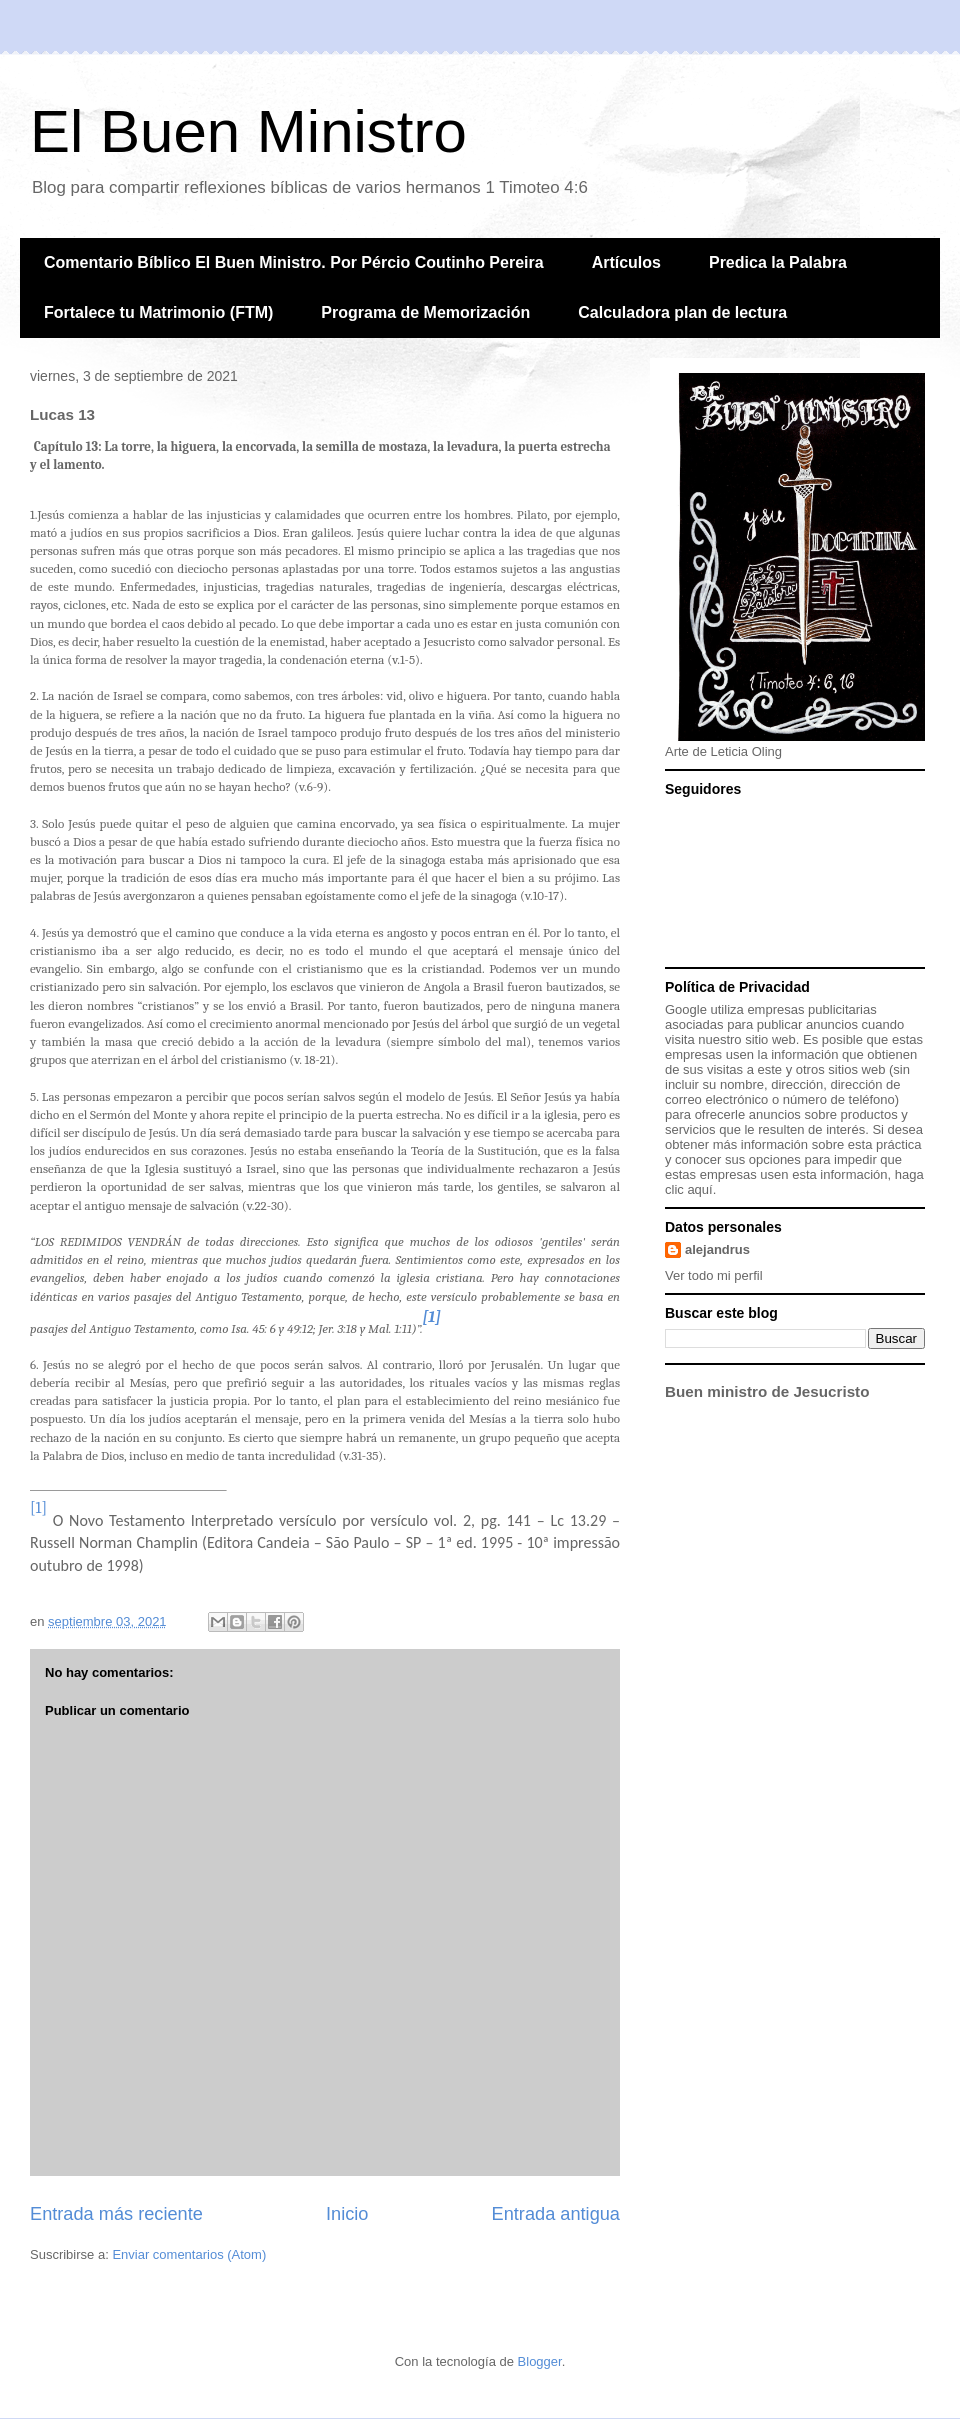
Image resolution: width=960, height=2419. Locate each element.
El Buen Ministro (248, 131)
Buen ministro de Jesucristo (767, 1391)
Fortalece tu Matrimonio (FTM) (158, 312)
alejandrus (717, 1249)
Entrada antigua (556, 2214)
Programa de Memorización (425, 312)
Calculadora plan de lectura (682, 312)
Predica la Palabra (778, 262)
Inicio (347, 2214)
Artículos (626, 262)
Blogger (540, 2361)
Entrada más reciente (116, 2214)
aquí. (701, 1189)
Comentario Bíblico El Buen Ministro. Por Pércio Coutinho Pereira (294, 262)
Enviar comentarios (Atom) (189, 2254)
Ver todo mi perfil (714, 1275)
